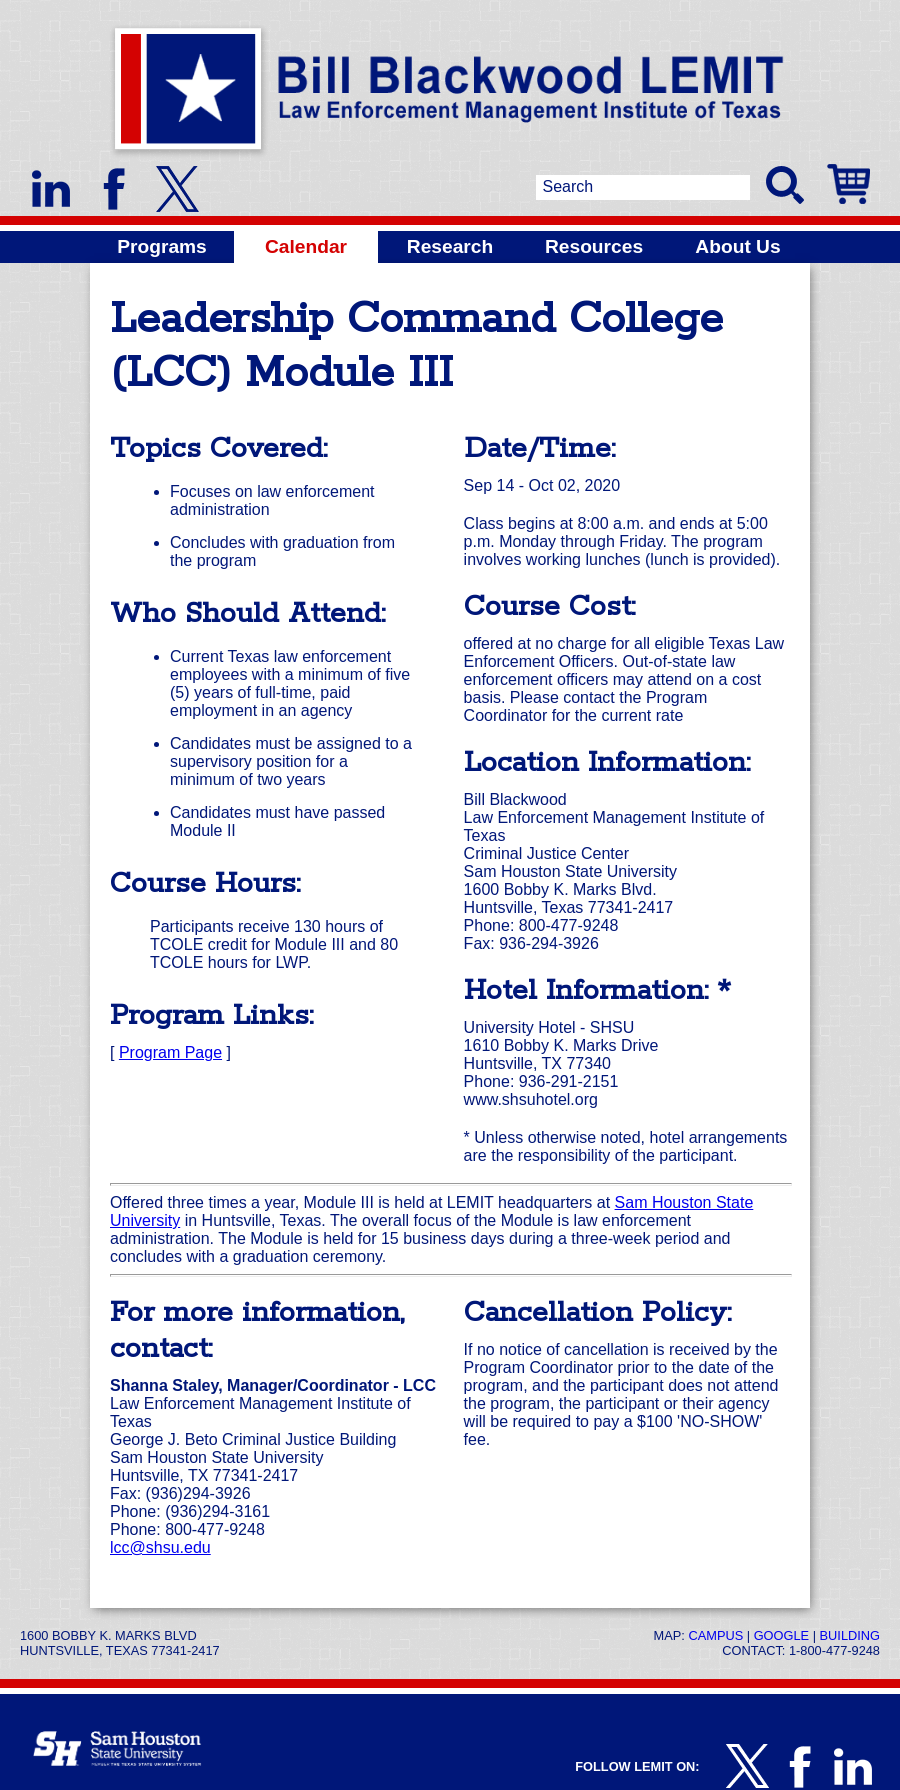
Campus (715, 1635)
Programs (162, 246)
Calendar (306, 246)
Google (781, 1635)
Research (450, 246)
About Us (737, 246)
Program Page (170, 1052)
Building (850, 1635)
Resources (594, 246)
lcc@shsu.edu (160, 1547)
